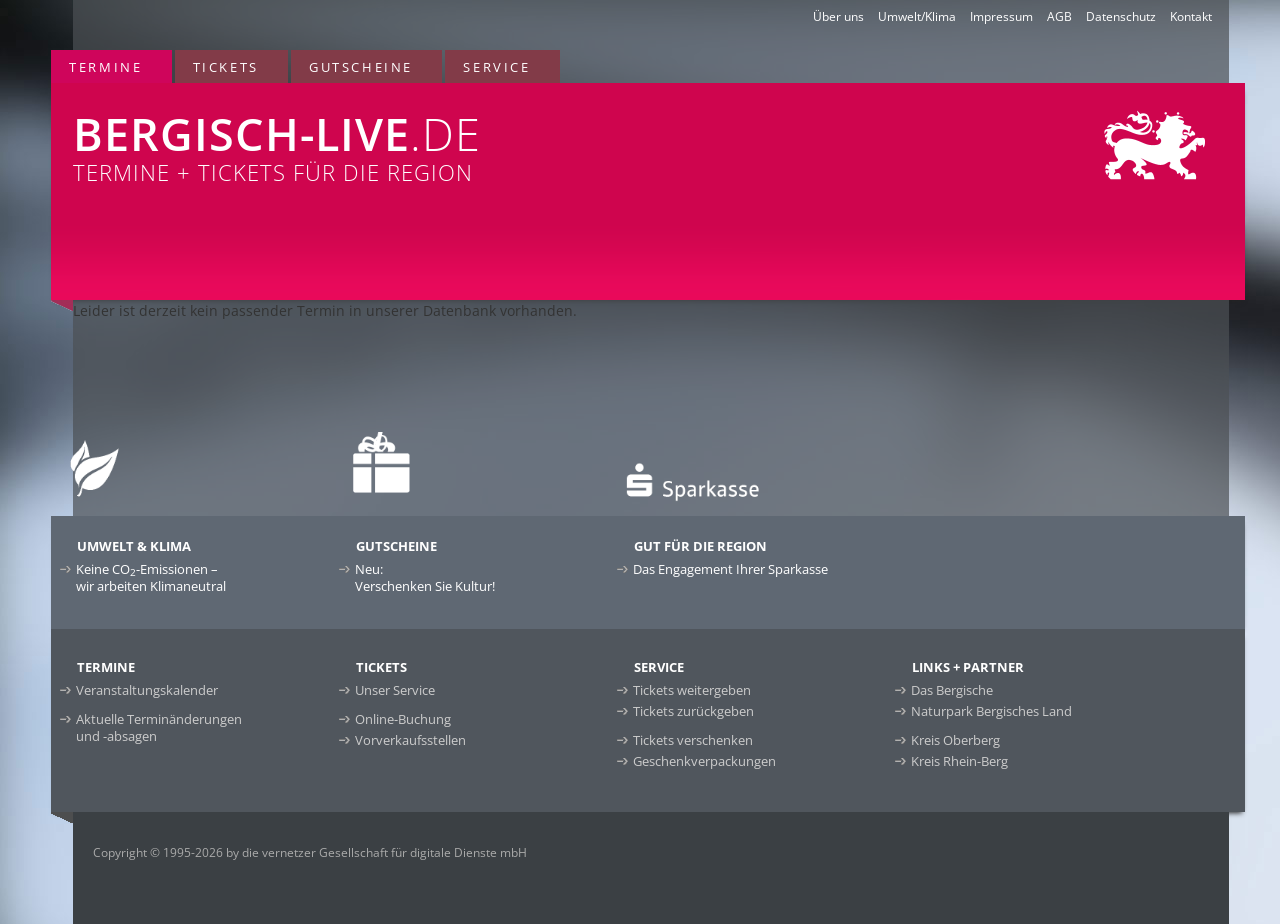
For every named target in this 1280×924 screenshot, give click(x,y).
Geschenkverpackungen (704, 761)
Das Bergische (952, 690)
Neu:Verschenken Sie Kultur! (425, 577)
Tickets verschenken (693, 740)
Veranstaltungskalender (147, 690)
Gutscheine (361, 67)
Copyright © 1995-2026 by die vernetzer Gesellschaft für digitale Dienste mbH (310, 852)
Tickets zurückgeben (693, 711)
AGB (1059, 16)
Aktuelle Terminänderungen (159, 727)
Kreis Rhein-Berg (959, 761)
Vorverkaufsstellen (410, 740)
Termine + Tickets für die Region (401, 135)
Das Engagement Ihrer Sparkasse (730, 569)
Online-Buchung (403, 719)
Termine (105, 67)
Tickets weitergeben (692, 690)
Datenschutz (1121, 16)
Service (496, 67)
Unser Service (395, 690)
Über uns (838, 16)
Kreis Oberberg (955, 740)
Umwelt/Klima (917, 16)
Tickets (226, 67)
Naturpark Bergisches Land (991, 711)
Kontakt (1191, 16)
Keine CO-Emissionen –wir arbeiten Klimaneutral (151, 577)
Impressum (1001, 16)
